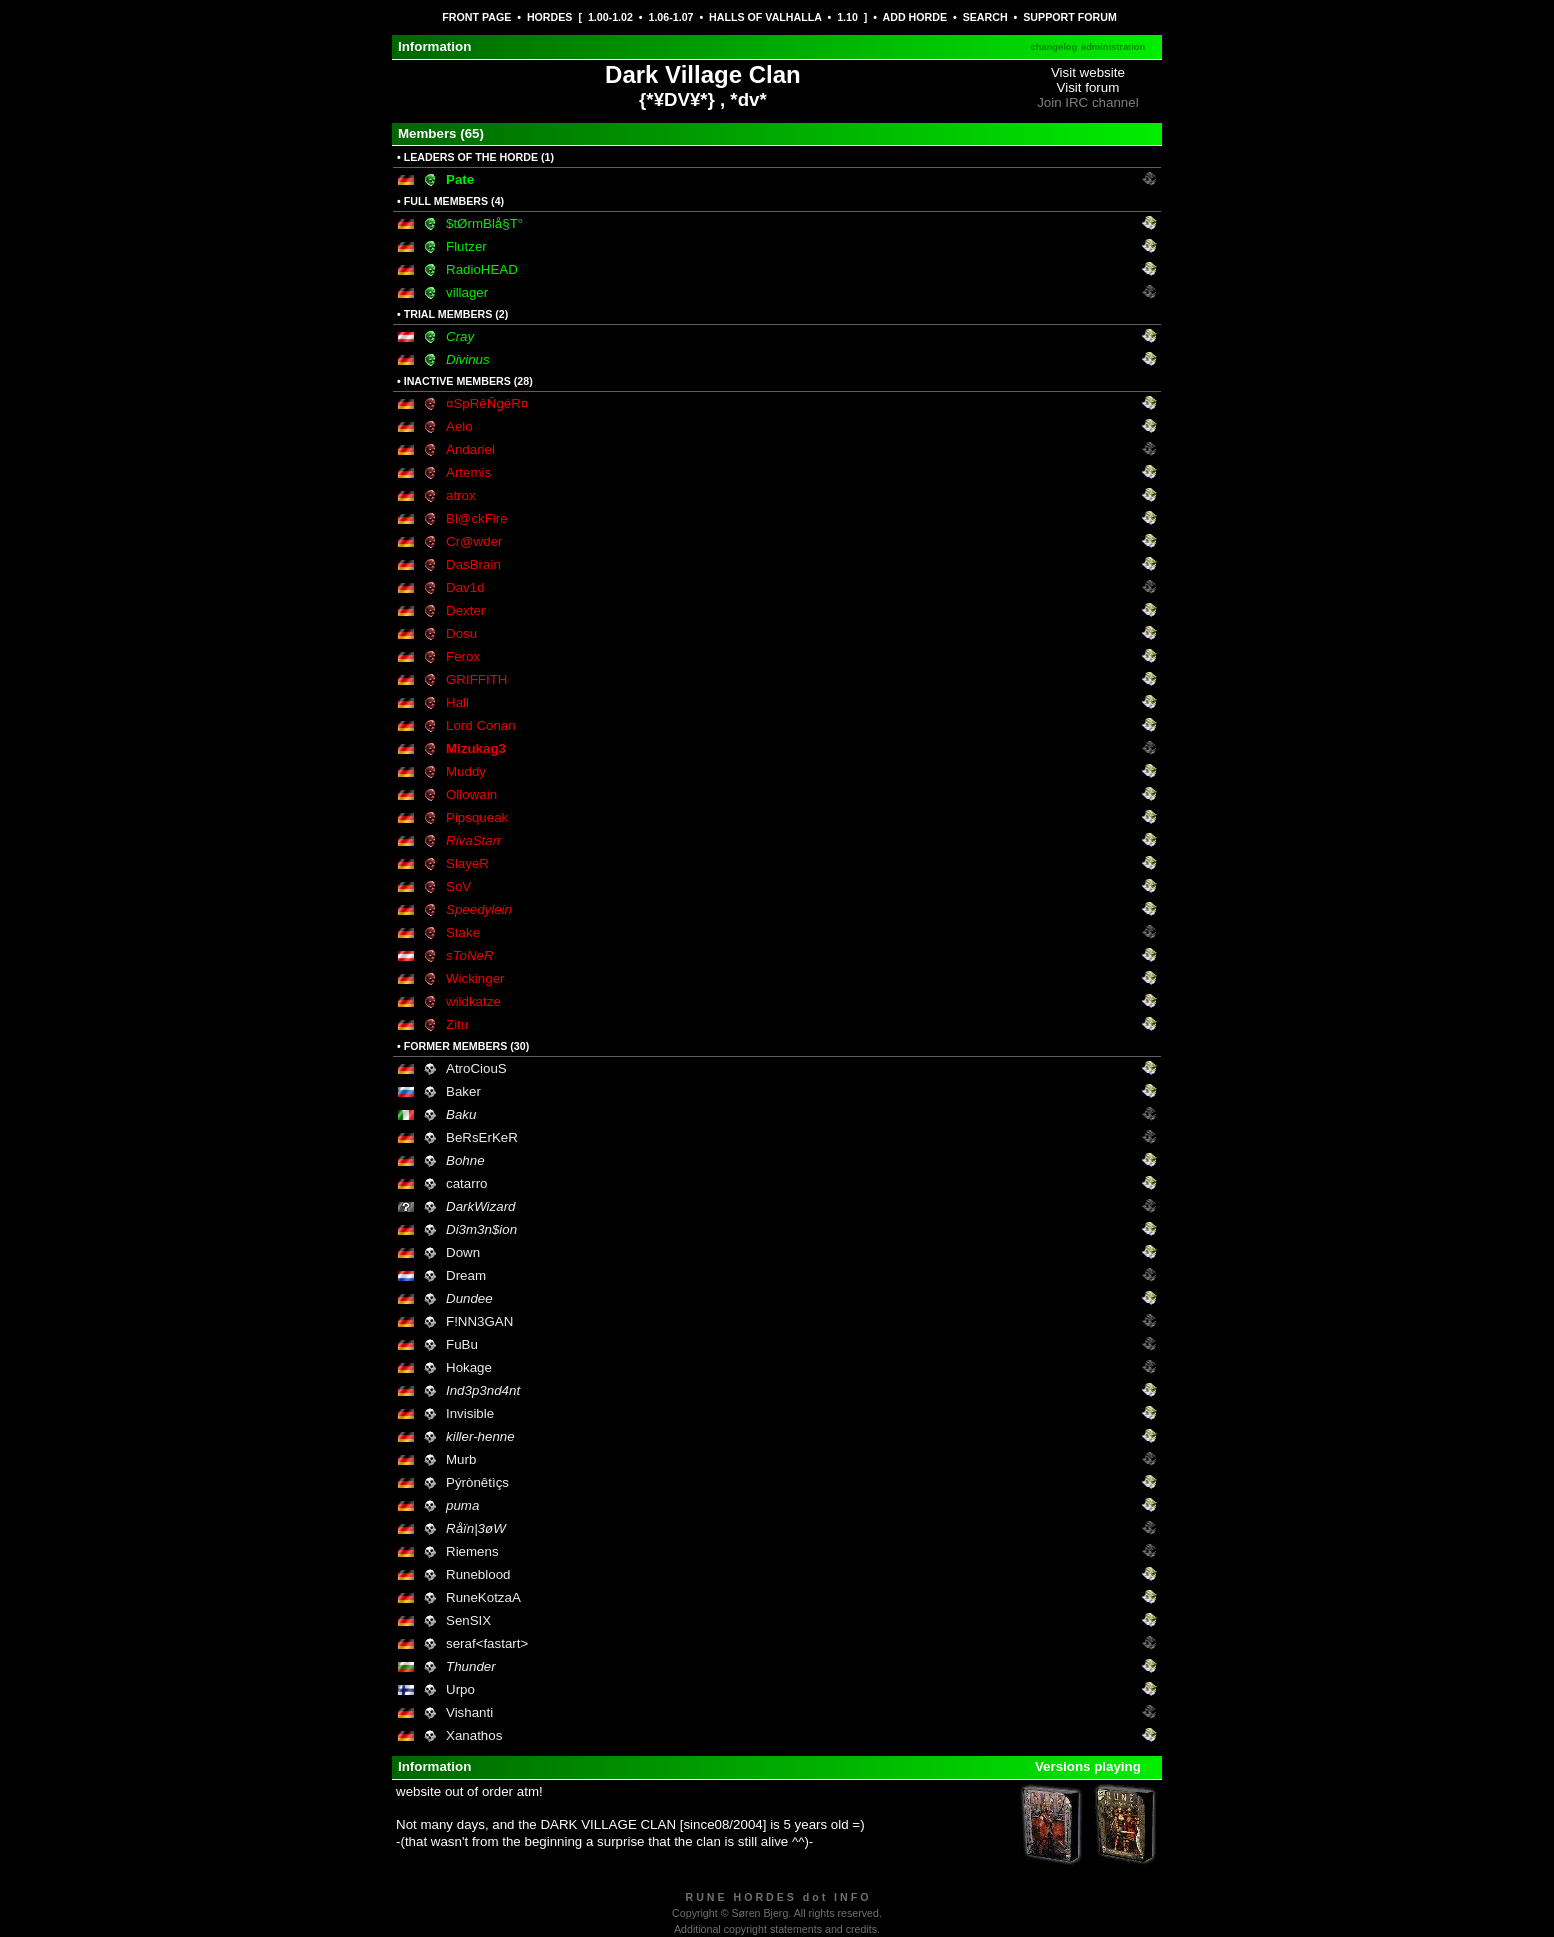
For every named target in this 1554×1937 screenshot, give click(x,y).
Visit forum (1088, 87)
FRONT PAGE (476, 17)
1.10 (847, 17)
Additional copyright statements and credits (775, 1929)
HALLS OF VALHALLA (765, 17)
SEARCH (985, 17)
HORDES (550, 17)
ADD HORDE (915, 17)
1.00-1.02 (610, 17)
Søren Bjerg (759, 1913)
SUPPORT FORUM (1070, 17)
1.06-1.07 (670, 17)
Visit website (1088, 72)
